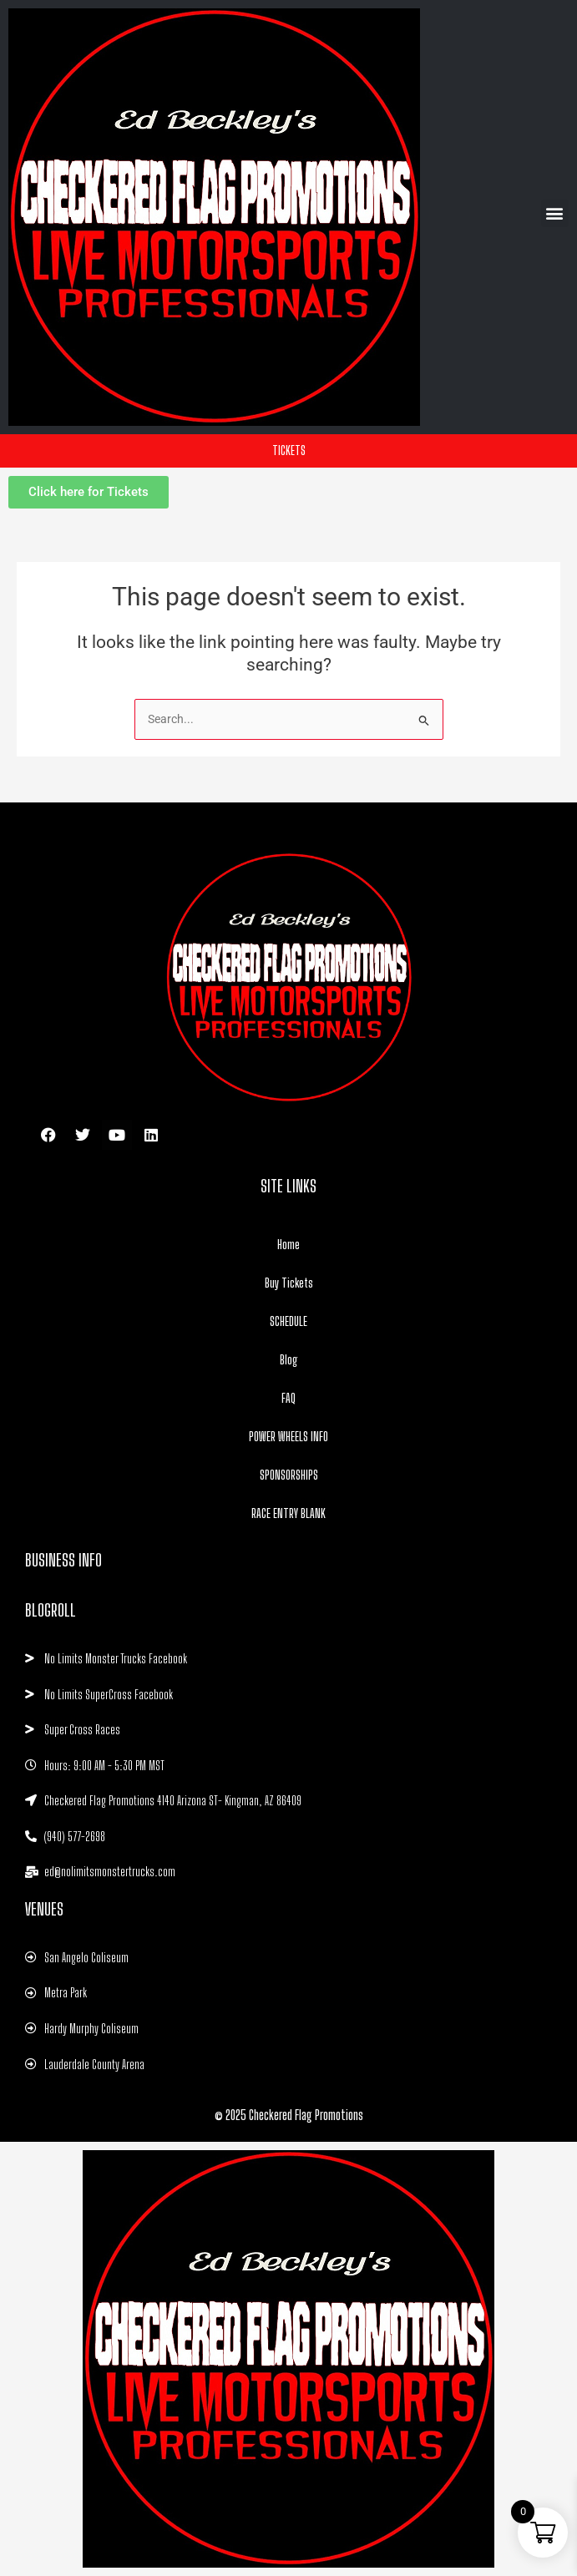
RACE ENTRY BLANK (288, 1513)
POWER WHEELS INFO (288, 1436)
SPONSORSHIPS (289, 1474)
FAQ (288, 1397)
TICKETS (289, 450)
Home (288, 1244)
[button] (555, 213)
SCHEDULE (288, 1320)
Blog (289, 1359)
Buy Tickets (289, 1282)
